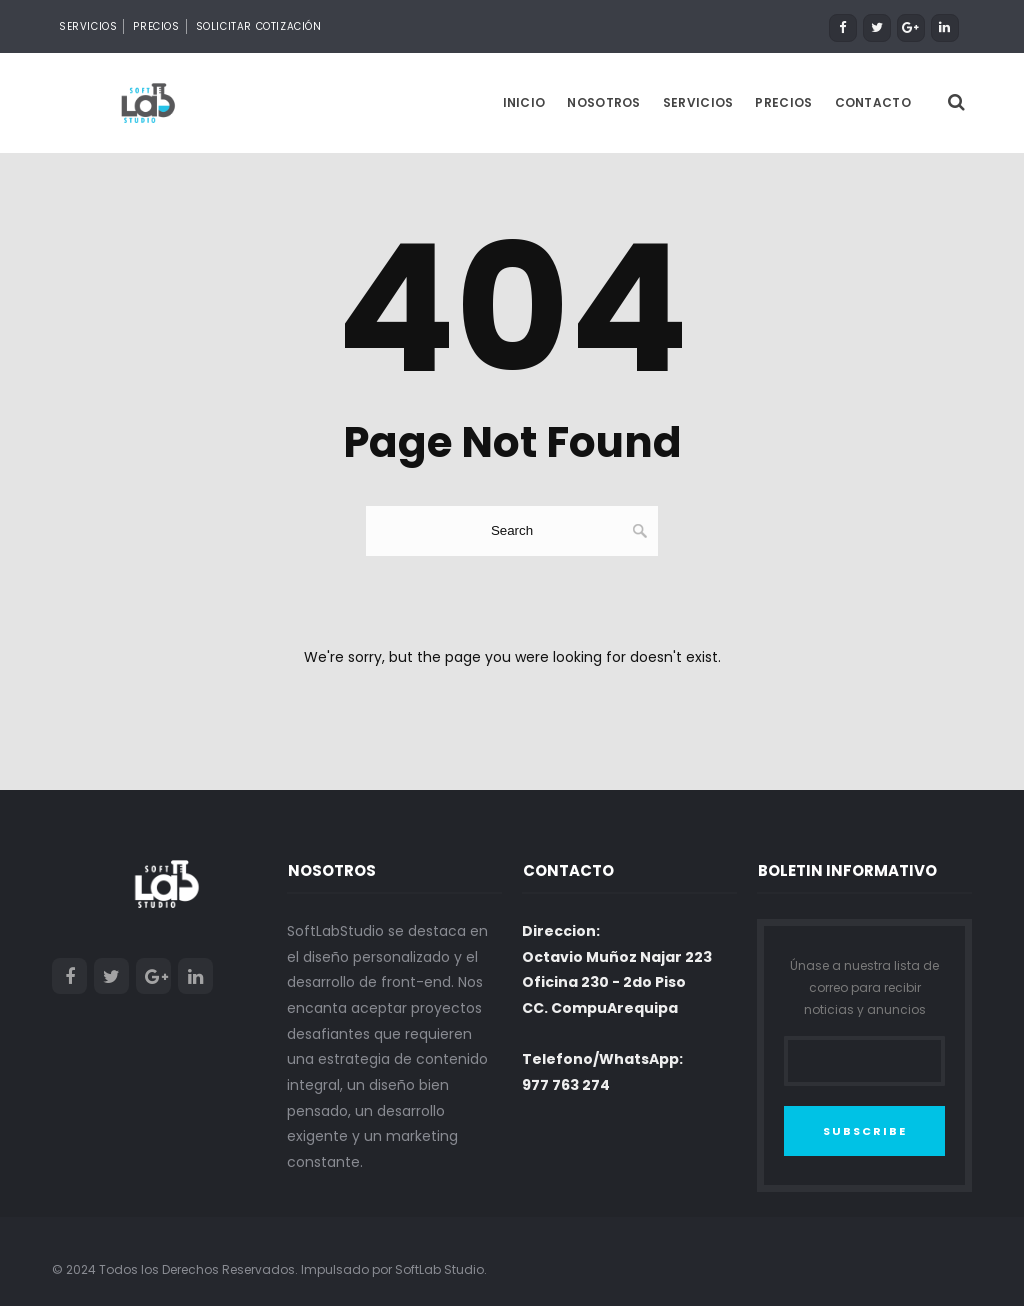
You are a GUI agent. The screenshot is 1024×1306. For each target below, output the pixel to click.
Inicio (524, 101)
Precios (156, 26)
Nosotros (603, 101)
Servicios (88, 26)
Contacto (873, 101)
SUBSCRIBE (865, 1130)
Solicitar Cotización (259, 26)
